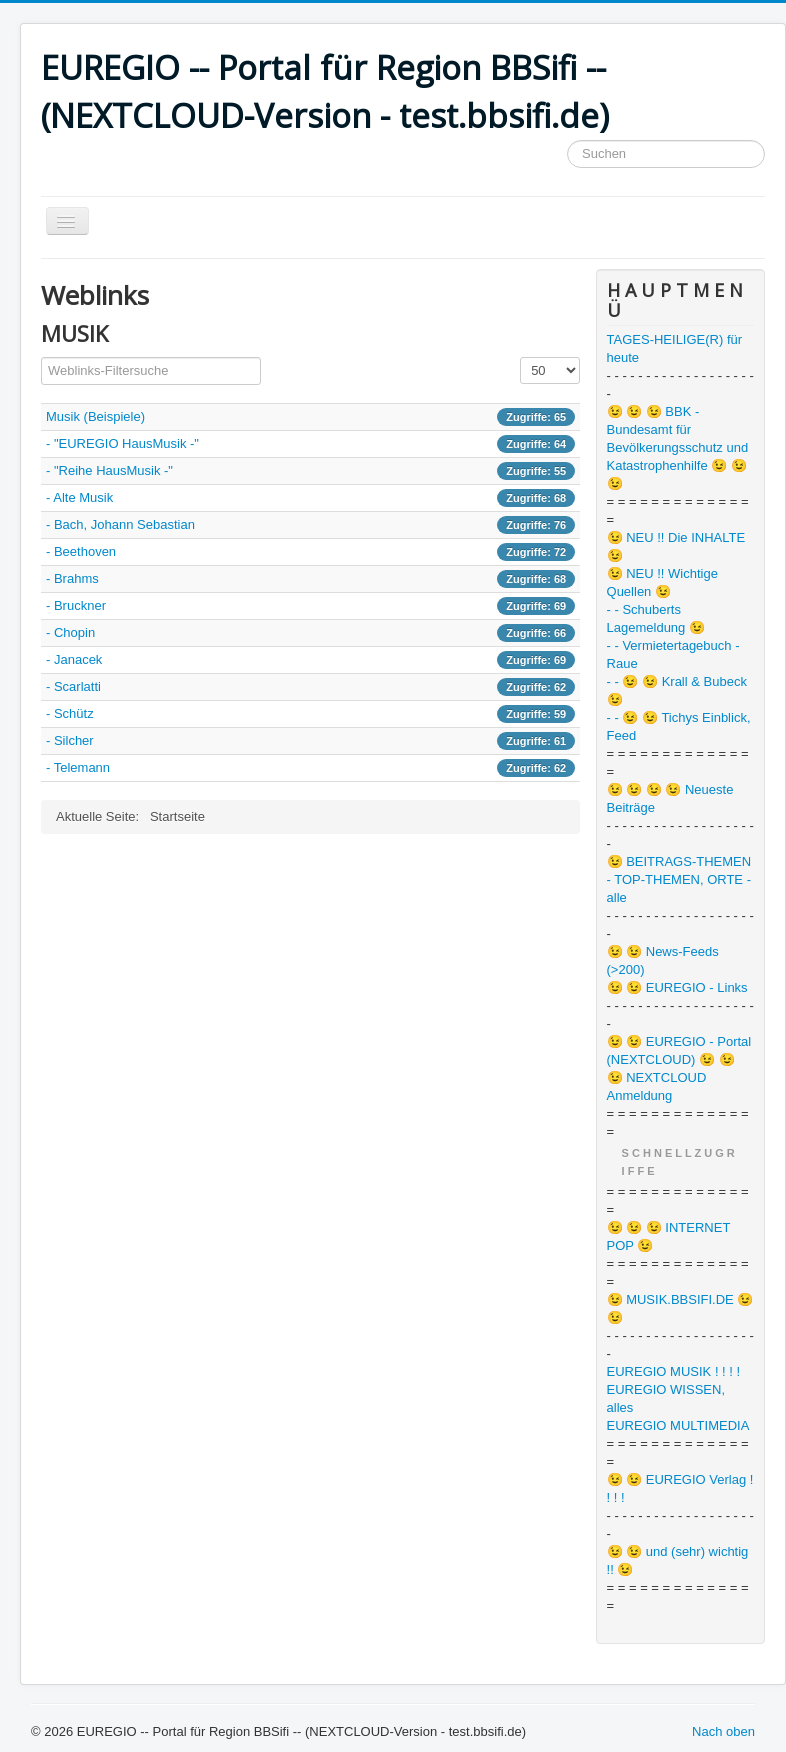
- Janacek (74, 659)
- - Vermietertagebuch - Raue (673, 654)
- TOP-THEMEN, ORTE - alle (679, 888)
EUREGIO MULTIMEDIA (678, 1425)
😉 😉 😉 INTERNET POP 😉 (669, 1236)
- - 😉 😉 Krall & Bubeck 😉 (677, 690)
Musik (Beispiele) (95, 416)
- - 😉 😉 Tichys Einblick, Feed (679, 726)
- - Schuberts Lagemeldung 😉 (656, 618)
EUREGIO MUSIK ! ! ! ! (674, 1371)
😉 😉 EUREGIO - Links (677, 987)
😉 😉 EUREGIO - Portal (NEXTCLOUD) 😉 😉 (679, 1050)
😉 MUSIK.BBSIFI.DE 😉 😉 (680, 1308)
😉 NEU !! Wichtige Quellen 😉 (662, 582)
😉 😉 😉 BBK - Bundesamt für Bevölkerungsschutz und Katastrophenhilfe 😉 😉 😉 (678, 447)
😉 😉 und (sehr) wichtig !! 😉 (678, 1560)
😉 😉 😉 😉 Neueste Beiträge (670, 798)
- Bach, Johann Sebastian (120, 524)
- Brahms (72, 578)
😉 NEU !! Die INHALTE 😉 (676, 546)
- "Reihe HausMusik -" (109, 470)
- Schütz (70, 713)
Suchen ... (567, 140)
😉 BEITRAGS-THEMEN (679, 861)
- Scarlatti (73, 686)
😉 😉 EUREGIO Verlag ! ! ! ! (680, 1488)
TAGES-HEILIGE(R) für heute (675, 348)
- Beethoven (81, 551)
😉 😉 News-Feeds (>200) (663, 960)
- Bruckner (76, 605)
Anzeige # (520, 357)
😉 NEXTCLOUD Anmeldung (657, 1086)
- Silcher (70, 740)
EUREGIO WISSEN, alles (666, 1398)
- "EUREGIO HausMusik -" (122, 443)
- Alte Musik (79, 497)
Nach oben (723, 1731)
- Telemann (78, 767)
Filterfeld (41, 357)
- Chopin (70, 632)
